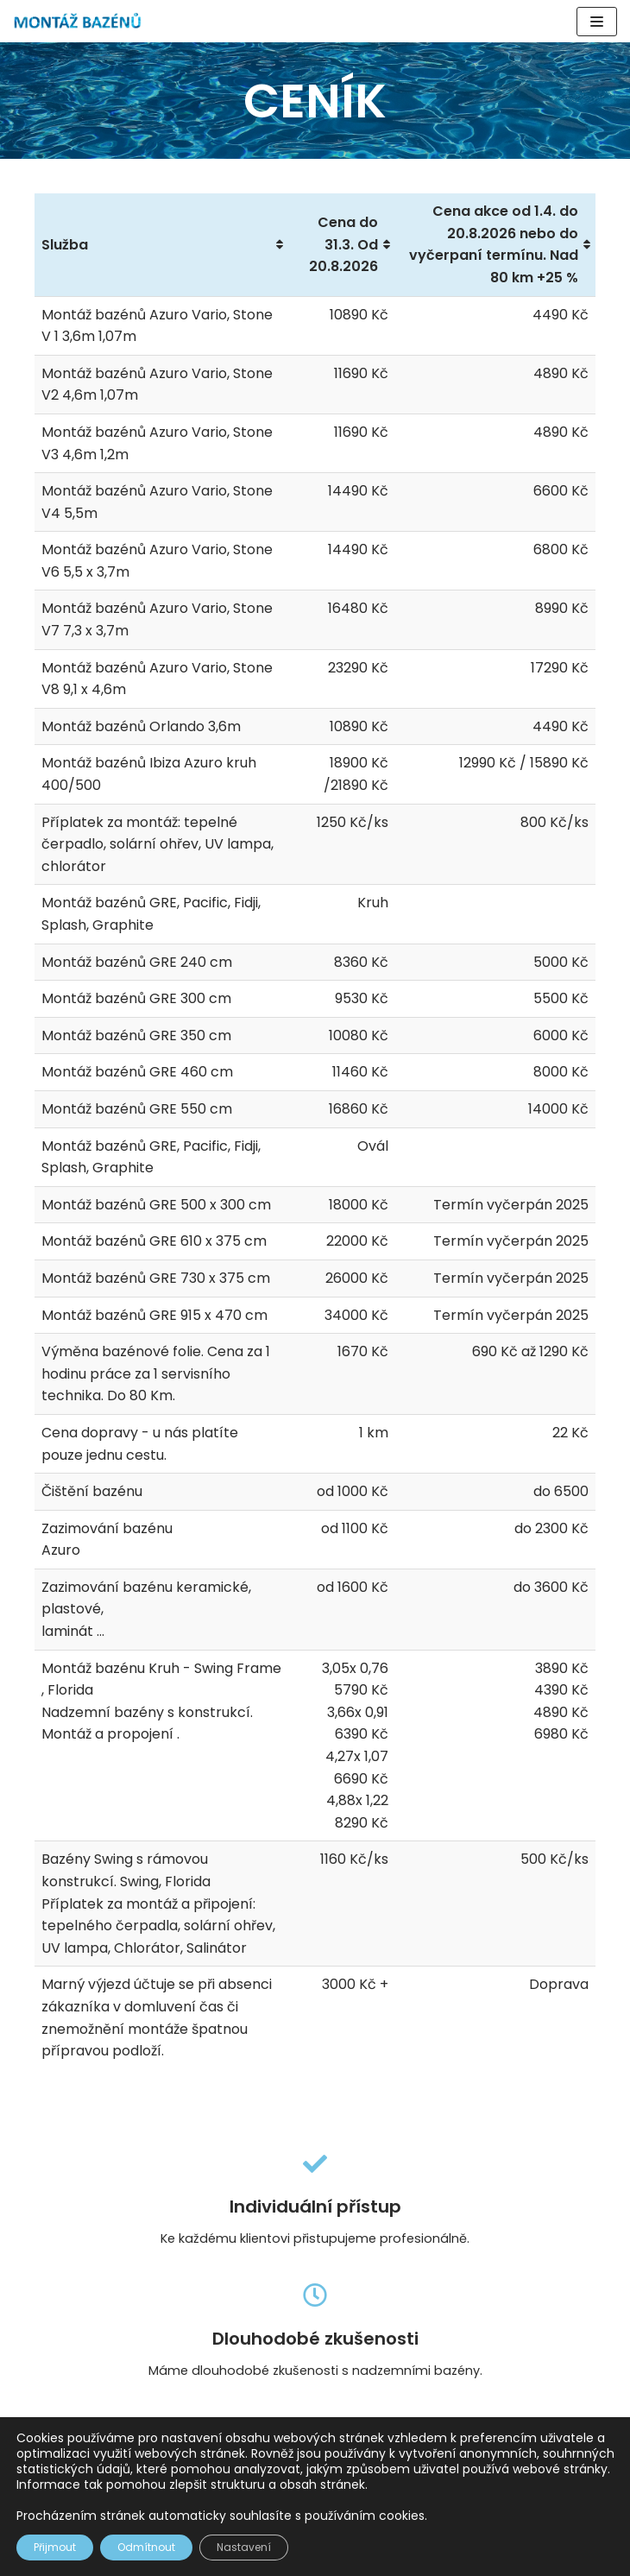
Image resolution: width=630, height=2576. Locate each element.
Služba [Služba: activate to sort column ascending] (64, 245)
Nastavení (244, 2547)
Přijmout (55, 2547)
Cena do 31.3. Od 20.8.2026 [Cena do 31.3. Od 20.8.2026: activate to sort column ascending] (343, 244)
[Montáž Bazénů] (77, 21)
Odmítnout (146, 2547)
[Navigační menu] (596, 21)
